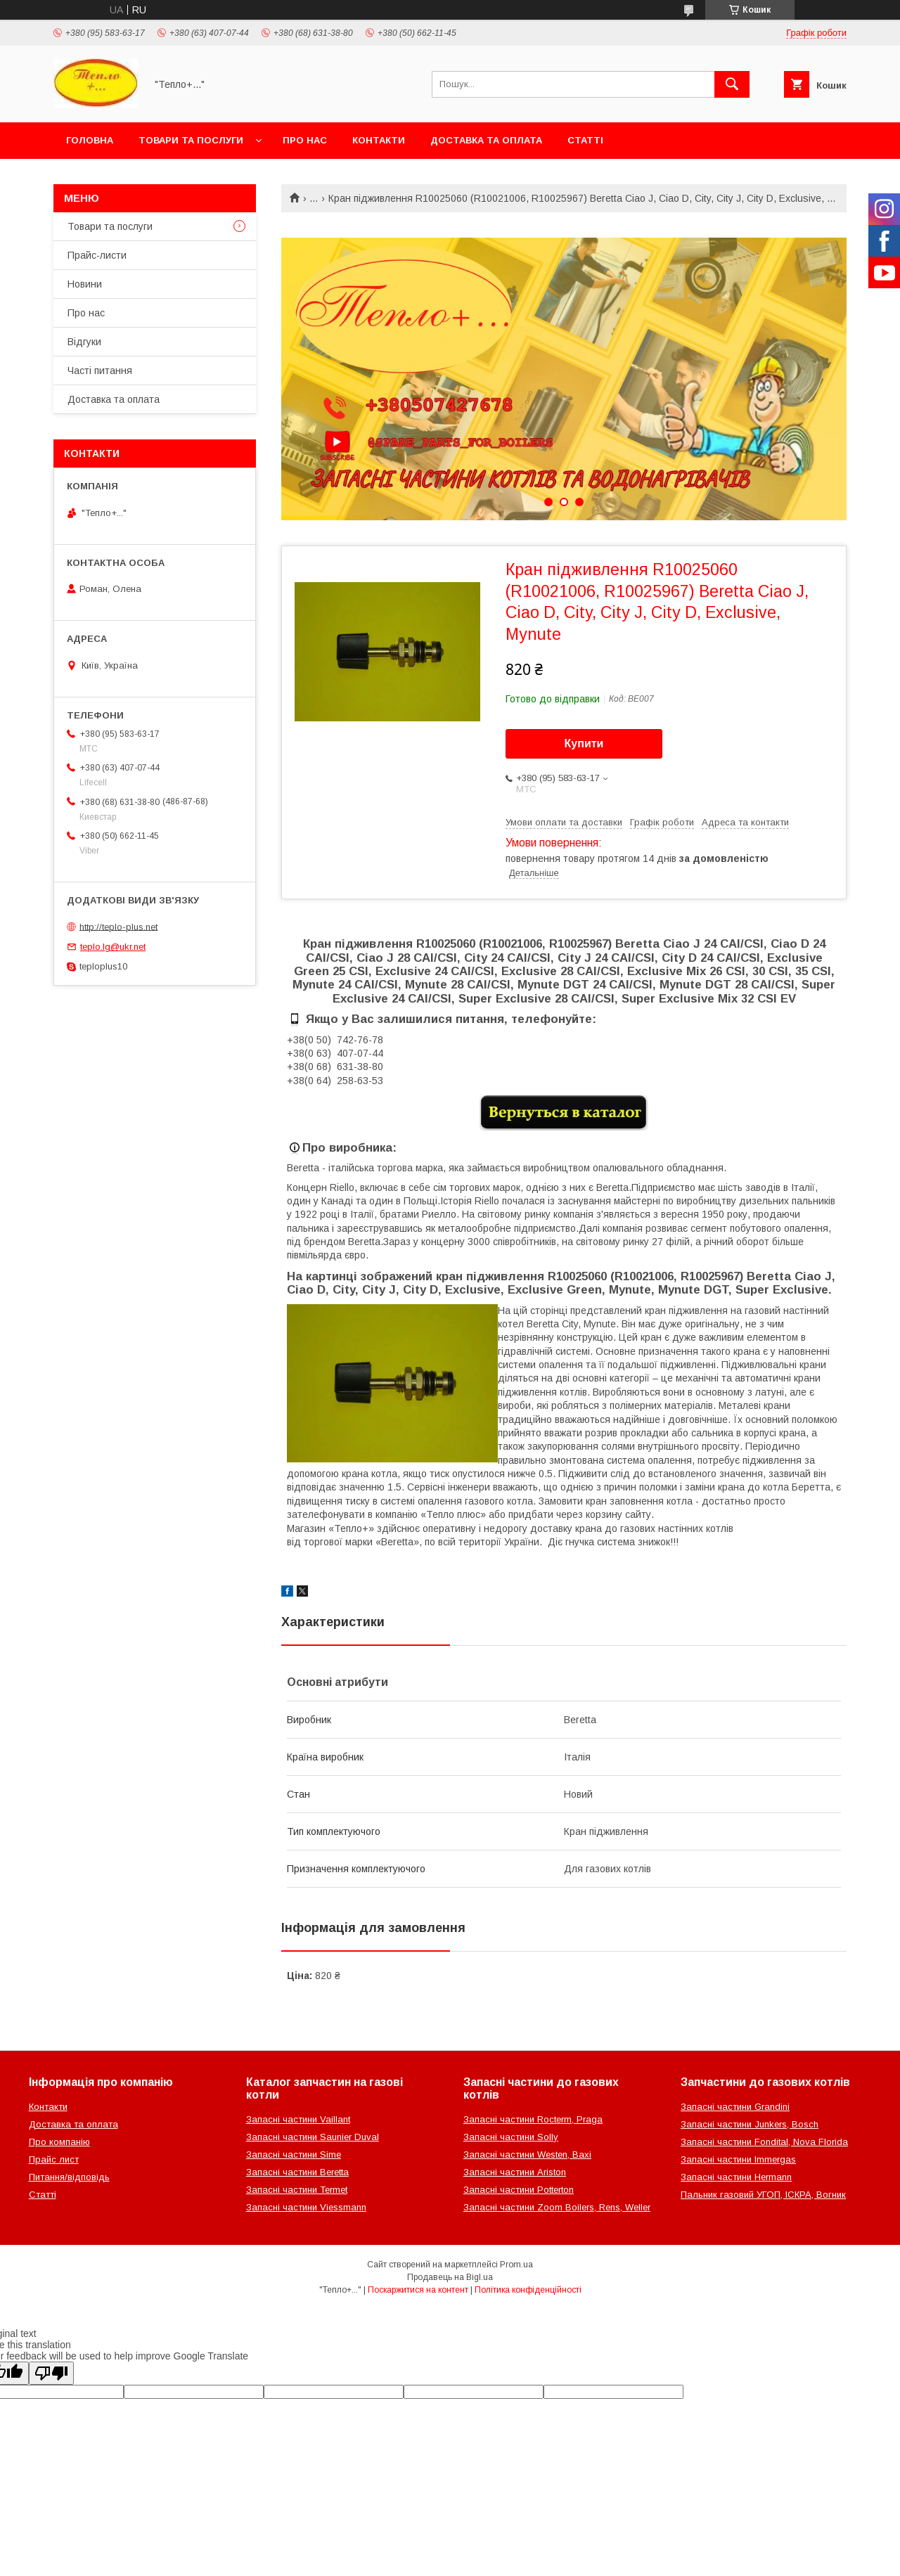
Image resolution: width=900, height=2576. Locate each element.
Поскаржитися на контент (418, 2290)
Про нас (305, 140)
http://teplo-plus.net (118, 926)
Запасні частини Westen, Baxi (527, 2154)
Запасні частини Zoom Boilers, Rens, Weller (556, 2207)
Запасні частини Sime (293, 2154)
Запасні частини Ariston (514, 2172)
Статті (585, 140)
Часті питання (100, 370)
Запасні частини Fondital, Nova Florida (764, 2142)
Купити (584, 743)
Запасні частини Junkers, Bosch (749, 2124)
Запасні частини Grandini (735, 2106)
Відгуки (84, 341)
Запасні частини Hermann (736, 2177)
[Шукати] (732, 84)
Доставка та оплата (486, 140)
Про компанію (59, 2142)
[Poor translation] (51, 2373)
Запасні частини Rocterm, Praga (533, 2119)
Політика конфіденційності (528, 2290)
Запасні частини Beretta (297, 2172)
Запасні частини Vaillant (298, 2119)
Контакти (378, 140)
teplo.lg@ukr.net (113, 946)
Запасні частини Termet (296, 2189)
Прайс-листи (97, 255)
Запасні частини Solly (510, 2137)
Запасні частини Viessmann (306, 2207)
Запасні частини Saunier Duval (312, 2137)
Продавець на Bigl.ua (450, 2277)
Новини (85, 284)
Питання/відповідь (69, 2177)
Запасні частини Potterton (518, 2189)
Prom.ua (516, 2264)
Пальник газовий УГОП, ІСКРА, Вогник (763, 2194)
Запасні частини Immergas (738, 2159)
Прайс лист (54, 2159)
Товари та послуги (191, 140)
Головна (89, 140)
